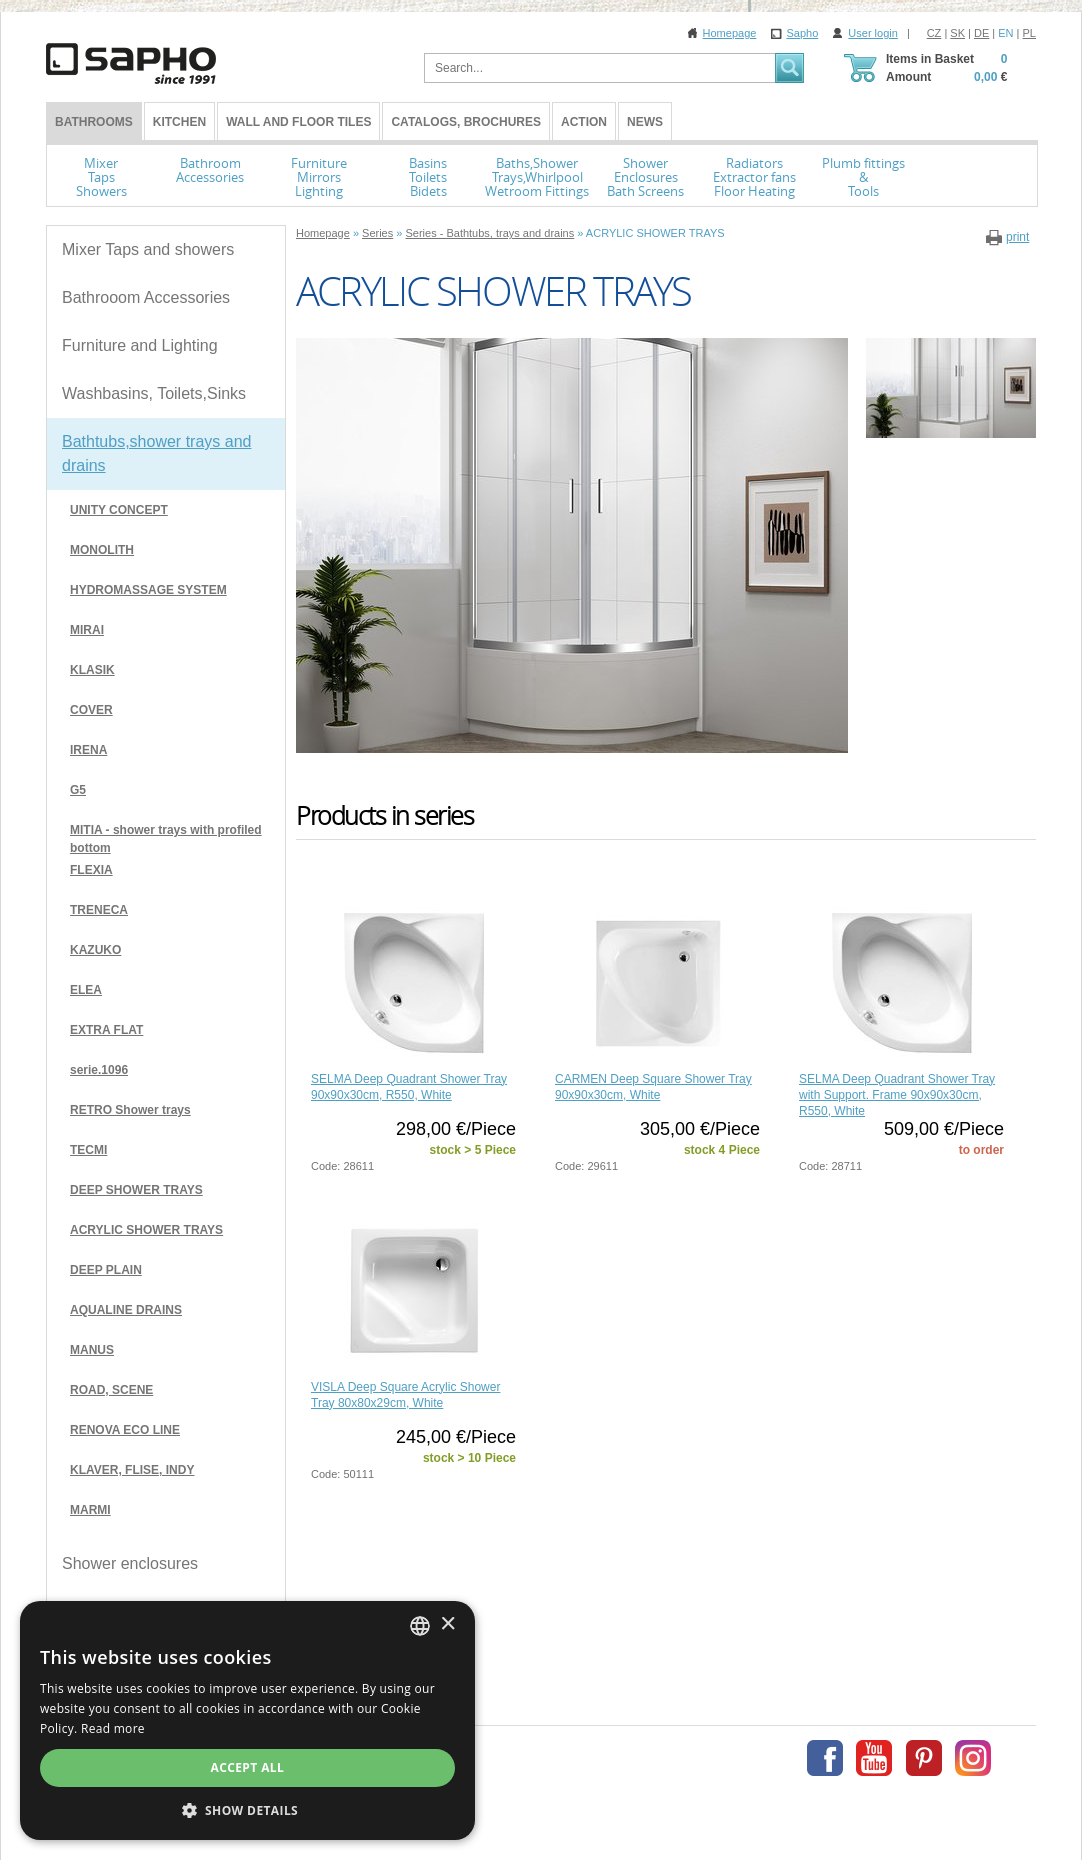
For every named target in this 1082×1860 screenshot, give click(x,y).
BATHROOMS (94, 122)
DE (981, 33)
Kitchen (179, 122)
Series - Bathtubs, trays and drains (489, 233)
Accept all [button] (541, 1767)
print (1017, 237)
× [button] (1034, 1664)
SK (957, 33)
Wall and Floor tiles (298, 122)
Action (584, 122)
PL (1029, 33)
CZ (934, 33)
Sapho (802, 33)
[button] (541, 1810)
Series (377, 233)
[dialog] (541, 1740)
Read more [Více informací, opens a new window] (895, 1728)
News (645, 122)
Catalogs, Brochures (466, 122)
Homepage (730, 33)
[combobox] (1007, 1665)
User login (873, 33)
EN (1005, 33)
